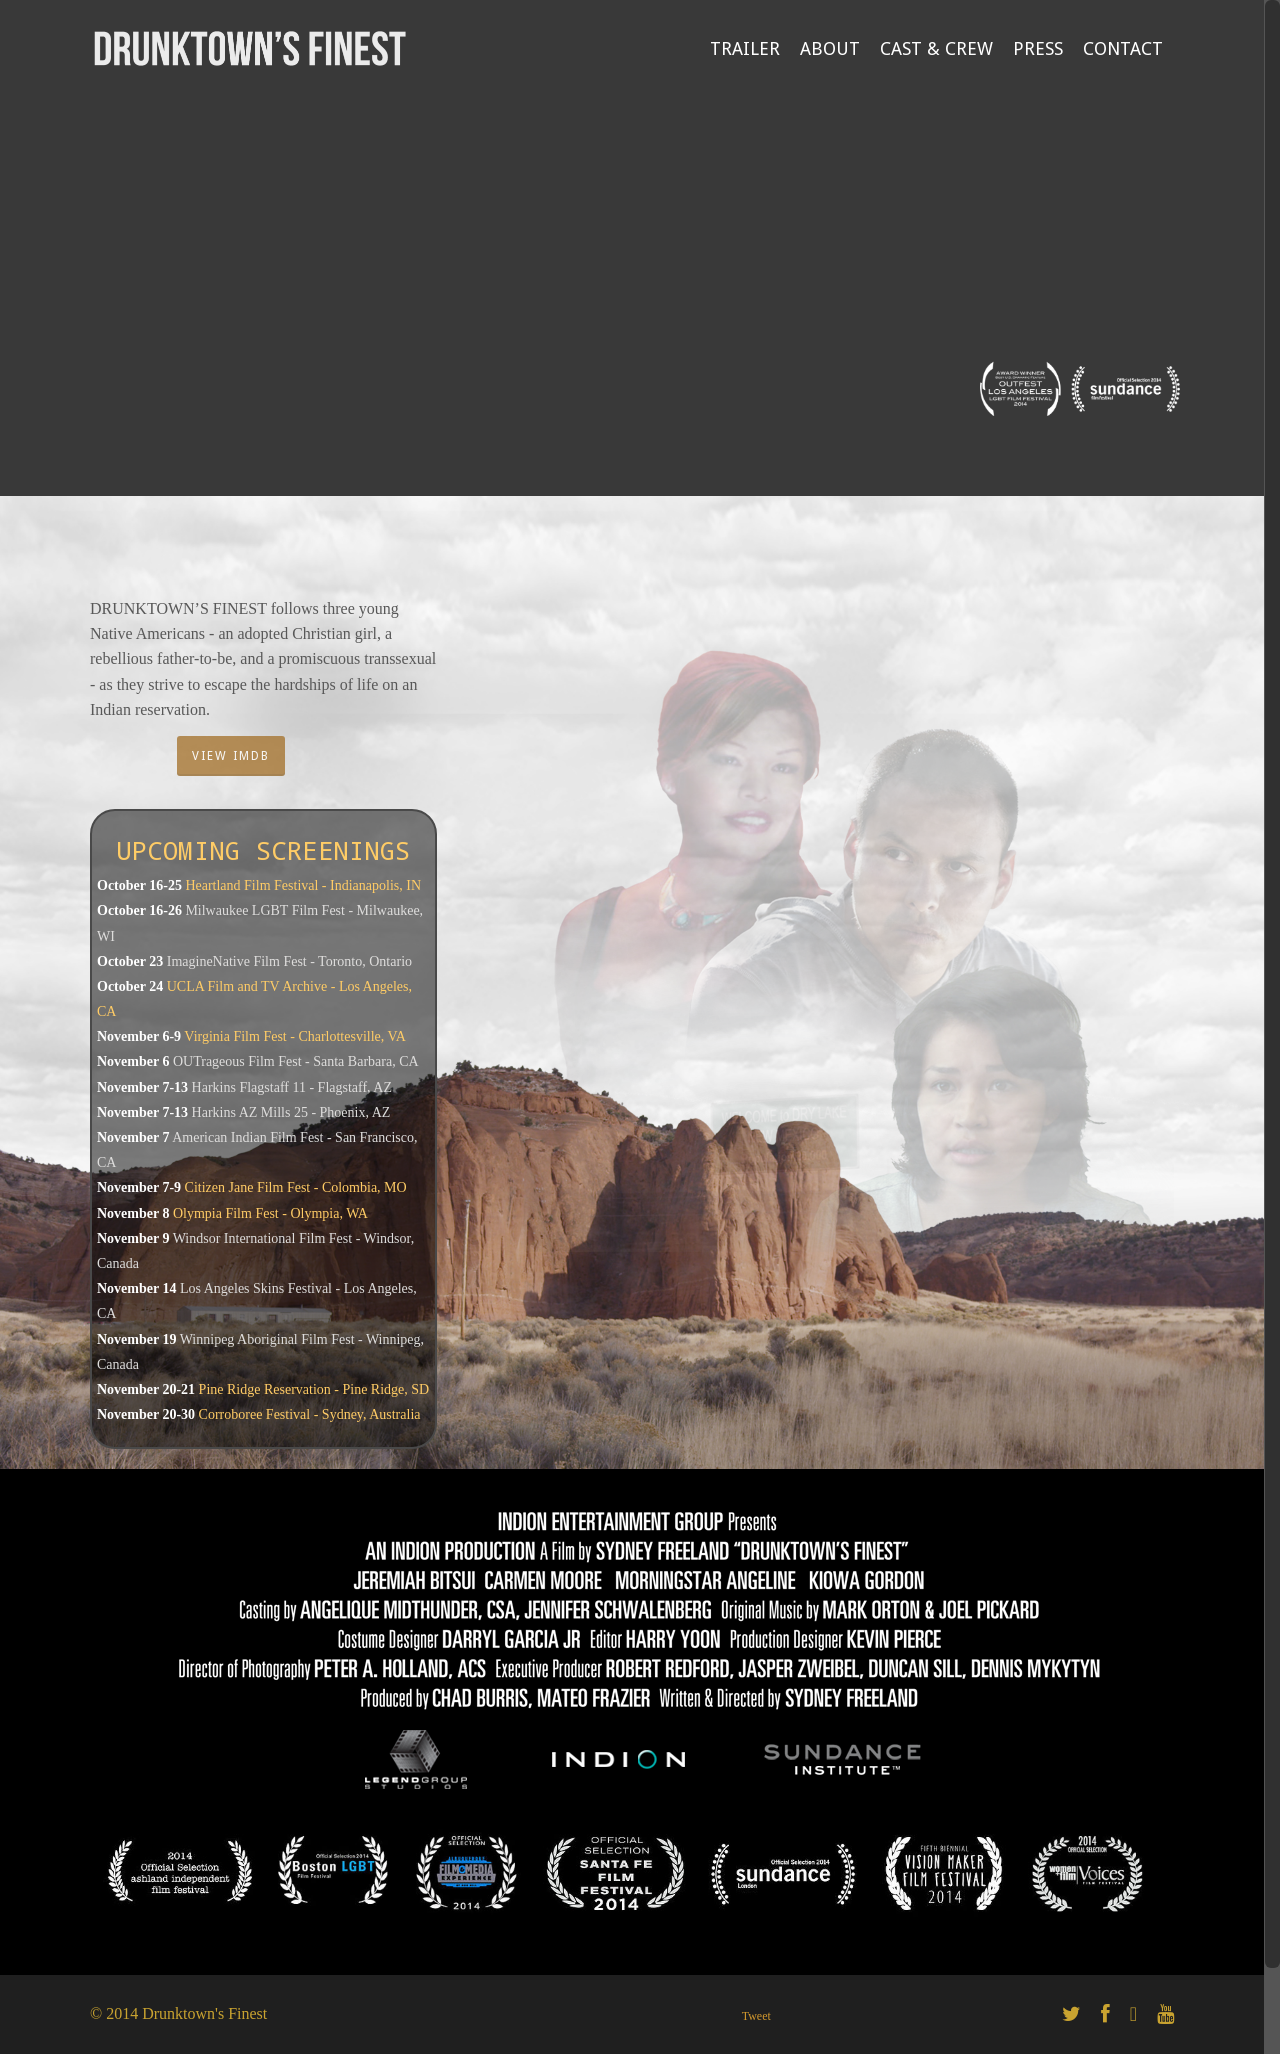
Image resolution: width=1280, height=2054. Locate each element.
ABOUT (830, 48)
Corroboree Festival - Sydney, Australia (310, 1414)
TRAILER (745, 48)
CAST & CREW (936, 48)
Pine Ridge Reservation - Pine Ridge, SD (314, 1389)
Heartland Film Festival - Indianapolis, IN (303, 885)
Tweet (756, 2016)
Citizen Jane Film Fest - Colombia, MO (296, 1187)
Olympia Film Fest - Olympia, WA (270, 1213)
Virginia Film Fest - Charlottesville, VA (295, 1036)
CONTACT (1123, 48)
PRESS (1038, 48)
